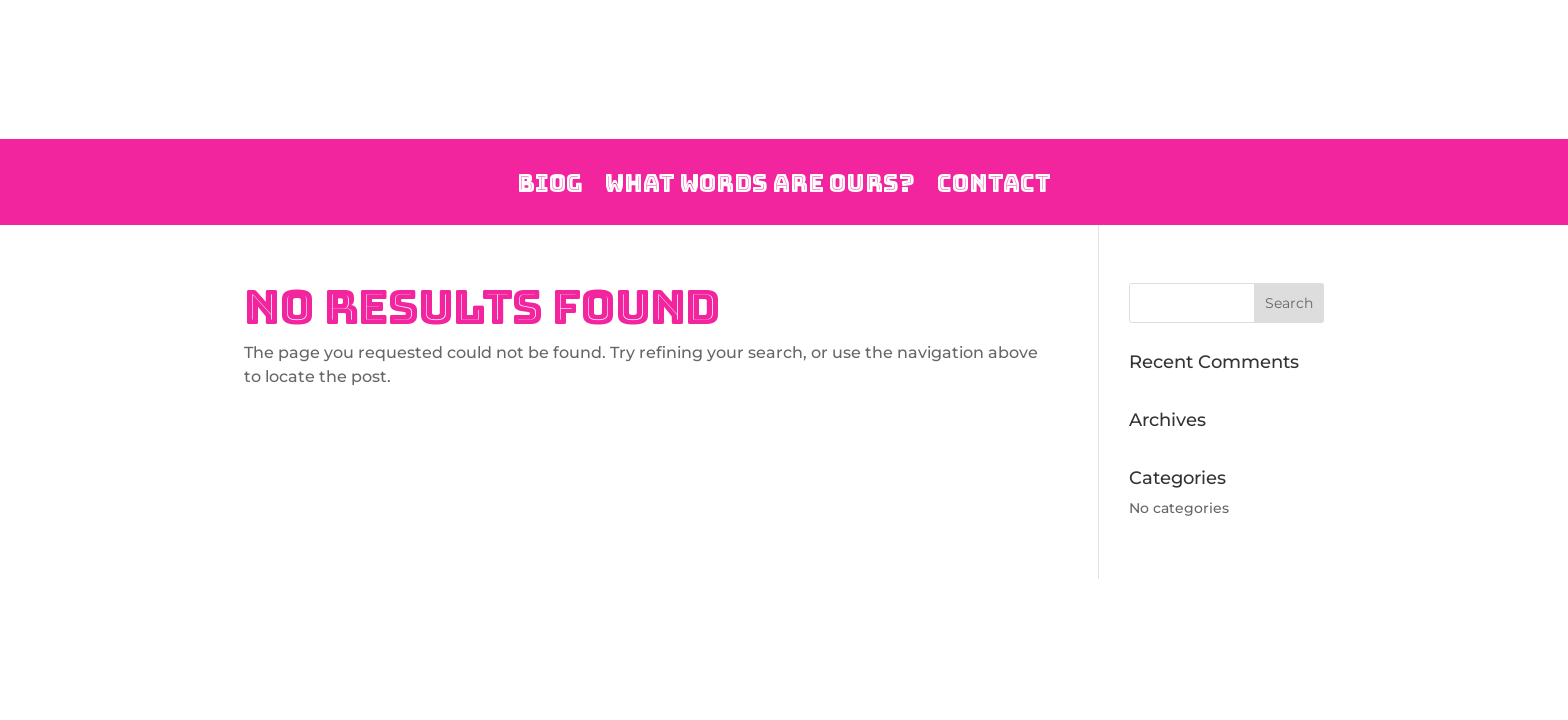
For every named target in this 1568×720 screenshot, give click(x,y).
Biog (550, 185)
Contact (994, 185)
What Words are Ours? (760, 185)
